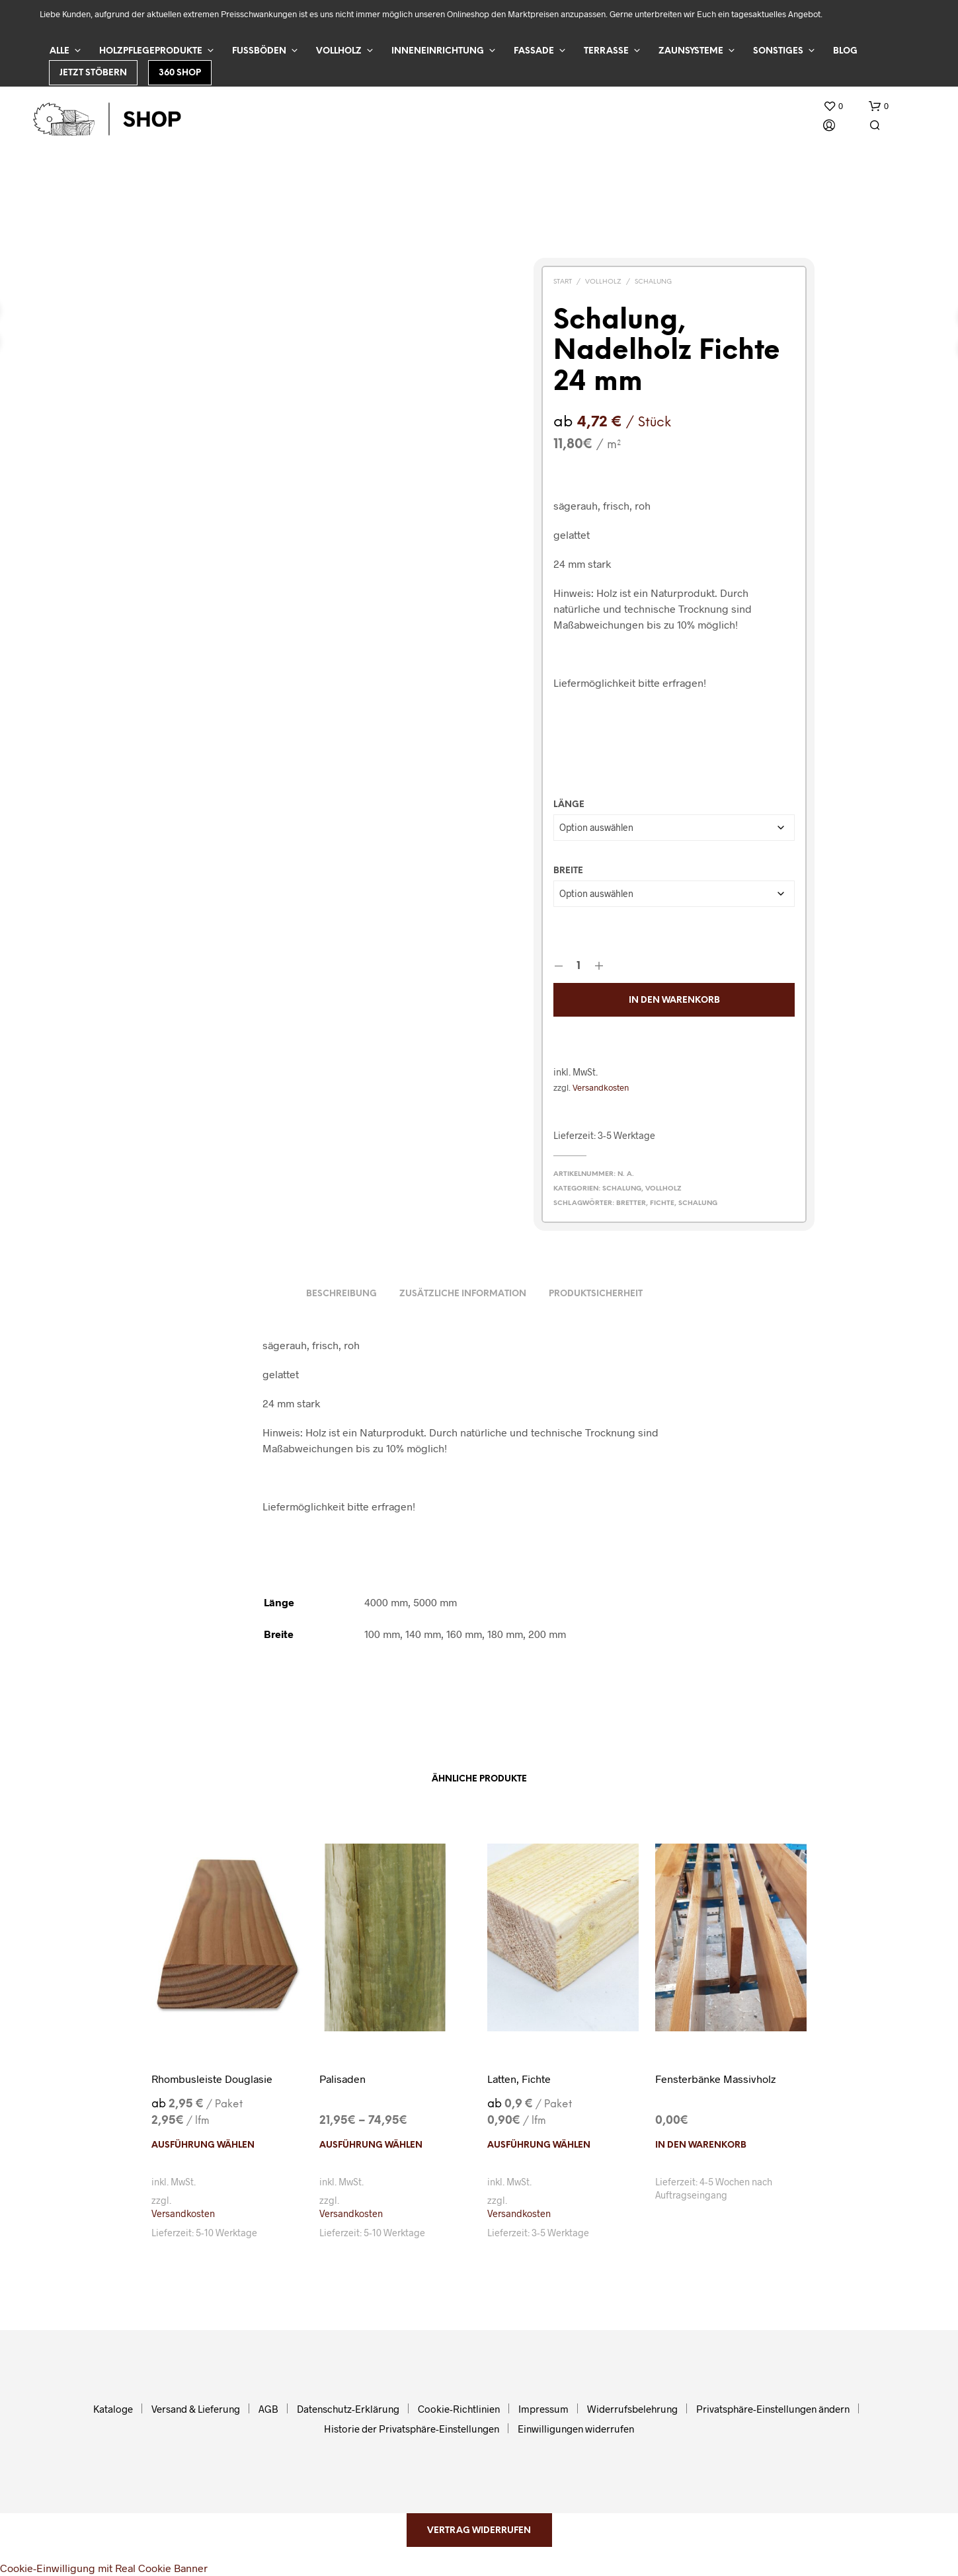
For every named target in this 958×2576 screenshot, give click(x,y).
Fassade (534, 51)
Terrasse (606, 51)
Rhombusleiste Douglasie (211, 2078)
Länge (568, 804)
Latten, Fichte (519, 2078)
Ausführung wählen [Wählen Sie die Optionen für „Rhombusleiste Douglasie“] (203, 2145)
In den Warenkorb (674, 1000)
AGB (268, 2409)
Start (562, 282)
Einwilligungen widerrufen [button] (576, 2429)
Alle (59, 51)
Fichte (662, 1203)
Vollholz (339, 51)
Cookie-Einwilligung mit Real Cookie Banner (104, 2567)
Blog (845, 51)
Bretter (631, 1203)
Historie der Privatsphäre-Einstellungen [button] (411, 2429)
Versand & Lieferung (195, 2409)
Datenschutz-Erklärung (348, 2409)
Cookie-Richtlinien (459, 2409)
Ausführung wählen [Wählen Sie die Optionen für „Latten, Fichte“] (538, 2145)
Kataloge (113, 2409)
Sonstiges (778, 51)
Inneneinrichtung (437, 51)
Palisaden (342, 2078)
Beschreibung (341, 1294)
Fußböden (259, 51)
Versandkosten (601, 1087)
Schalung (653, 282)
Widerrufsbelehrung (632, 2409)
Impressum (543, 2409)
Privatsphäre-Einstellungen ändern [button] (773, 2409)
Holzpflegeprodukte (150, 51)
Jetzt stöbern (93, 73)
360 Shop (180, 73)
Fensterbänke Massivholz (715, 2078)
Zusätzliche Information (462, 1294)
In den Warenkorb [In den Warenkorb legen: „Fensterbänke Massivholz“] (700, 2145)
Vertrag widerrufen (479, 2530)
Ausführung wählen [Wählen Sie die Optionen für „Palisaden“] (370, 2145)
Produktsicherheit (596, 1294)
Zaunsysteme (691, 51)
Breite (568, 871)
